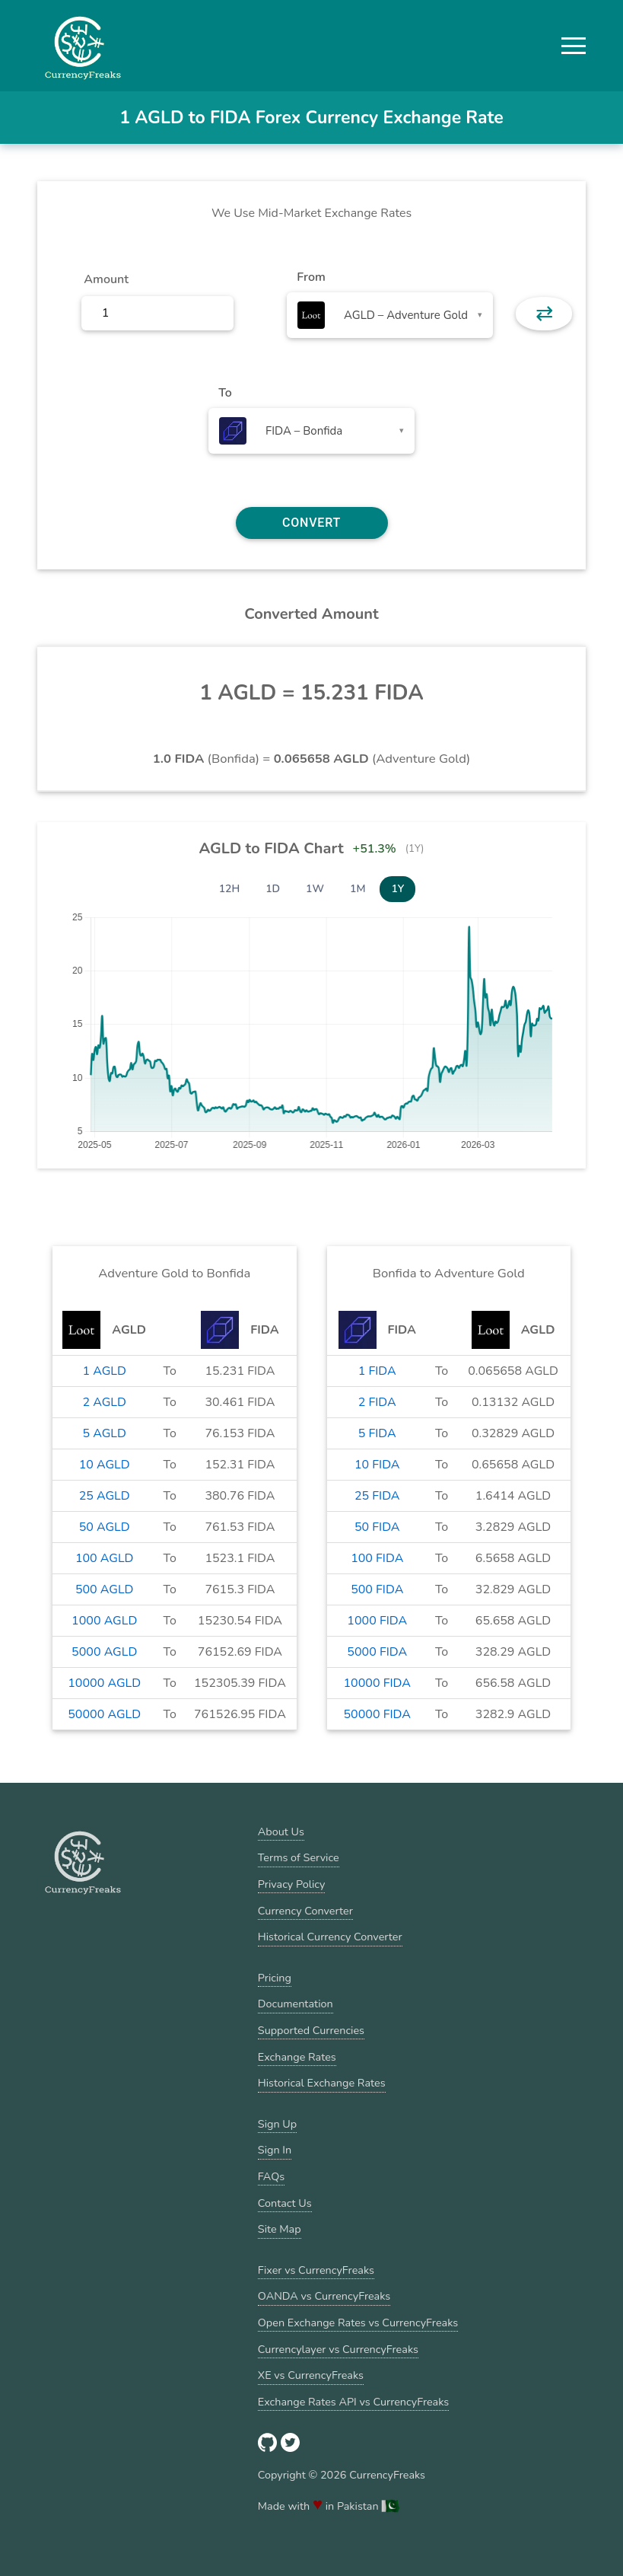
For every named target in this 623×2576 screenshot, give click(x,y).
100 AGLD (104, 1558)
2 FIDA (377, 1402)
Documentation (295, 2003)
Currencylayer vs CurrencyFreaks (338, 2349)
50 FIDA (377, 1527)
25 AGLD (104, 1495)
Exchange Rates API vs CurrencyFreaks (353, 2401)
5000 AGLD (104, 1651)
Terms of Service (298, 1857)
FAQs (271, 2176)
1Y (397, 889)
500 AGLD (104, 1589)
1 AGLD (104, 1371)
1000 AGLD (104, 1620)
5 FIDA (377, 1433)
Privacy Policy (292, 1884)
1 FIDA (377, 1371)
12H (229, 889)
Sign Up (277, 2123)
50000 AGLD (104, 1714)
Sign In (274, 2149)
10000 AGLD (104, 1683)
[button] (573, 45)
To (225, 392)
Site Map (279, 2228)
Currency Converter (305, 1910)
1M (357, 889)
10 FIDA (377, 1464)
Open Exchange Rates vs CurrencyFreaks (358, 2322)
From (311, 277)
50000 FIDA (377, 1714)
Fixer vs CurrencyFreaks (316, 2270)
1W (315, 889)
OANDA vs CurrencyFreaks (324, 2295)
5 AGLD (104, 1433)
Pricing (274, 1977)
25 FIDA (377, 1495)
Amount (106, 279)
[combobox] (390, 315)
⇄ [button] (544, 313)
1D (272, 889)
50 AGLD (104, 1527)
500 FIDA (377, 1589)
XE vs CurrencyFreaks (311, 2375)
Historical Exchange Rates (322, 2082)
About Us (281, 1831)
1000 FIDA (377, 1620)
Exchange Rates (297, 2056)
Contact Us (285, 2203)
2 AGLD (104, 1402)
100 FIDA (377, 1558)
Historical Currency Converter (330, 1936)
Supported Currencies (311, 2030)
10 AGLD (104, 1464)
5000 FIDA (377, 1651)
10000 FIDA (377, 1683)
